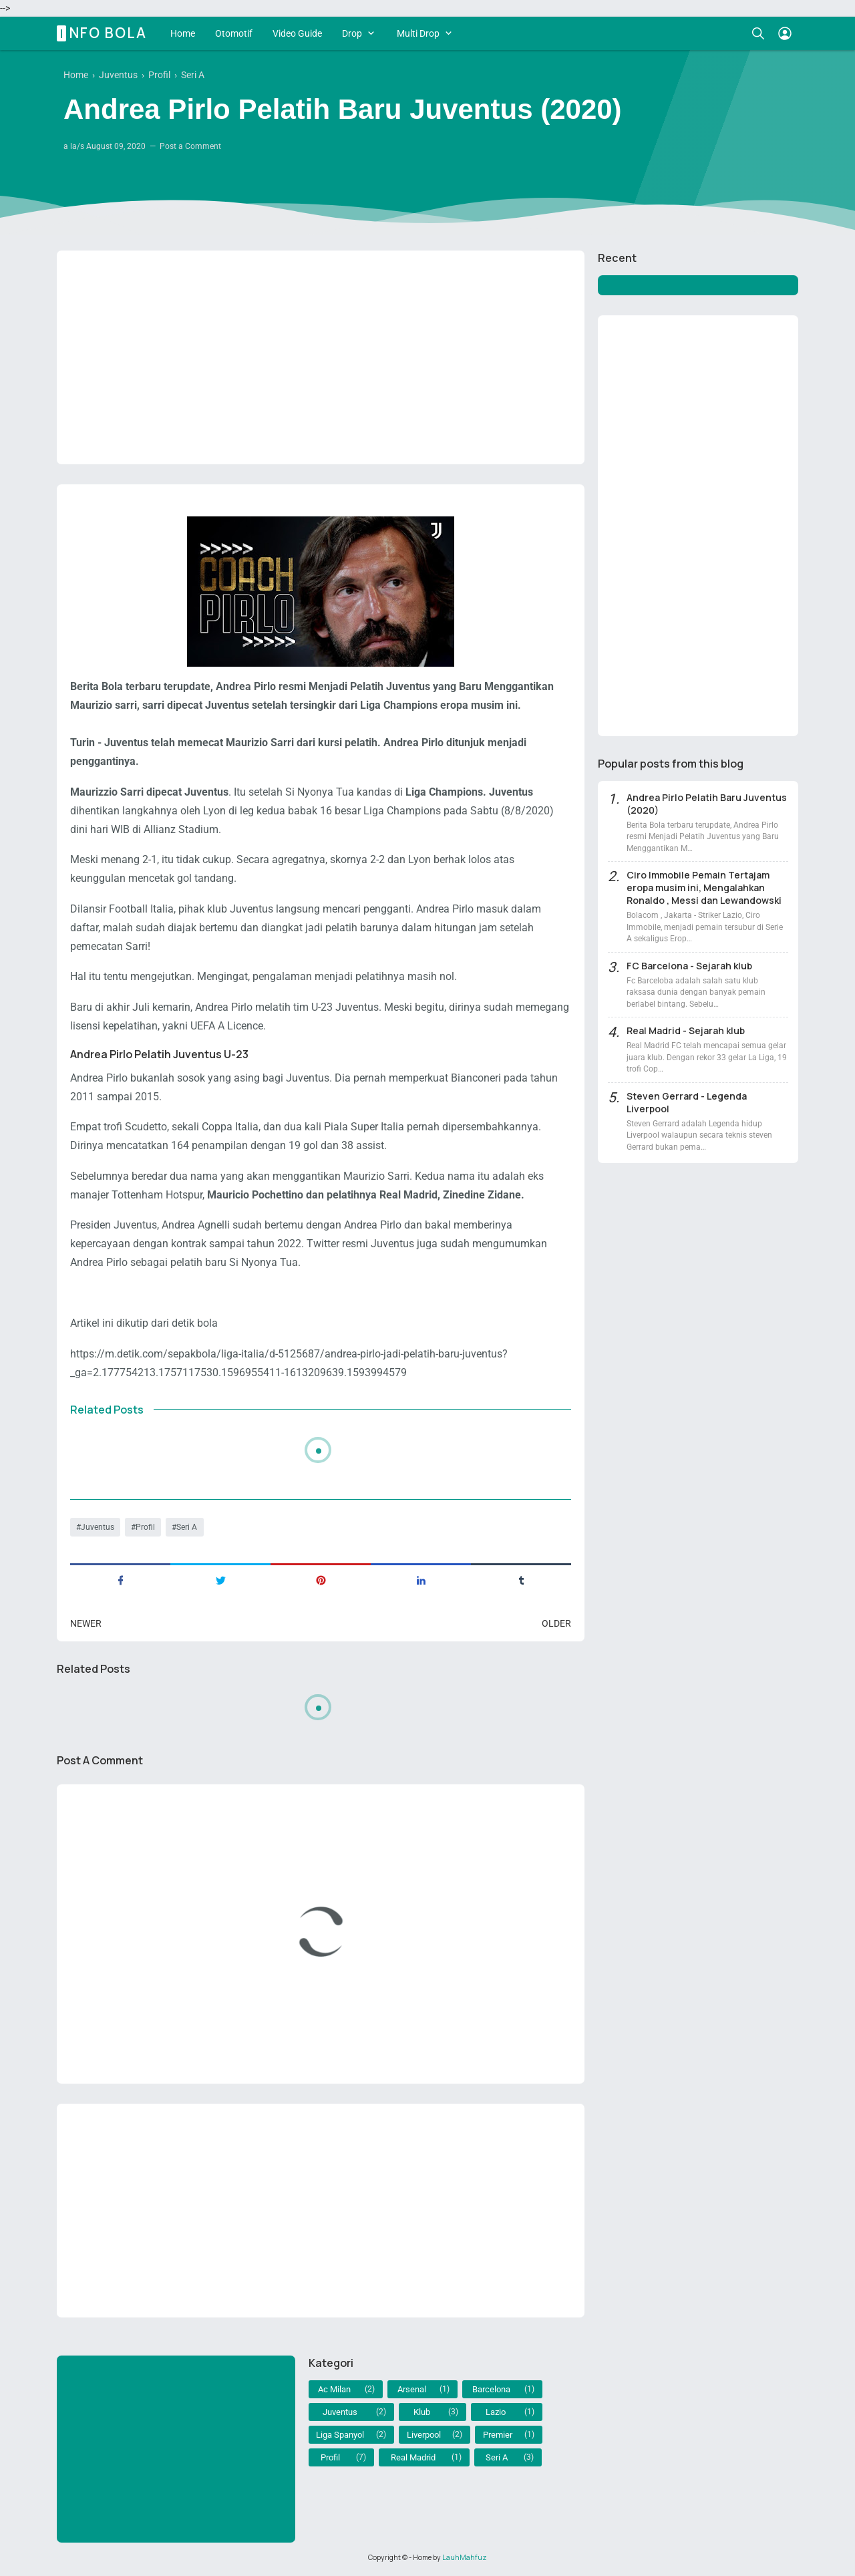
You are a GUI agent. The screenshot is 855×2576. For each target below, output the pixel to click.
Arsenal (411, 2389)
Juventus (97, 1527)
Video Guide (297, 33)
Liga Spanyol (340, 2435)
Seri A (186, 1527)
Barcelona (491, 2389)
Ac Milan (334, 2389)
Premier (497, 2435)
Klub (421, 2412)
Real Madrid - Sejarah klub (686, 1030)
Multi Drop (418, 33)
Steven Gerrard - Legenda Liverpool (687, 1102)
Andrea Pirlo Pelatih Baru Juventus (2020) (707, 803)
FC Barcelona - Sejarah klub (689, 965)
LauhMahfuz (464, 2557)
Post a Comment (190, 146)
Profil (145, 1527)
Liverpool (424, 2435)
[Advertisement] (320, 357)
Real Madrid (413, 2457)
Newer (86, 1623)
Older (556, 1623)
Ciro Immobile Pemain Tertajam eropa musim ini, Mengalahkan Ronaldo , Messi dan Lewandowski (704, 887)
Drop (352, 33)
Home (182, 33)
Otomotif (233, 33)
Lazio (496, 2412)
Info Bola (103, 32)
